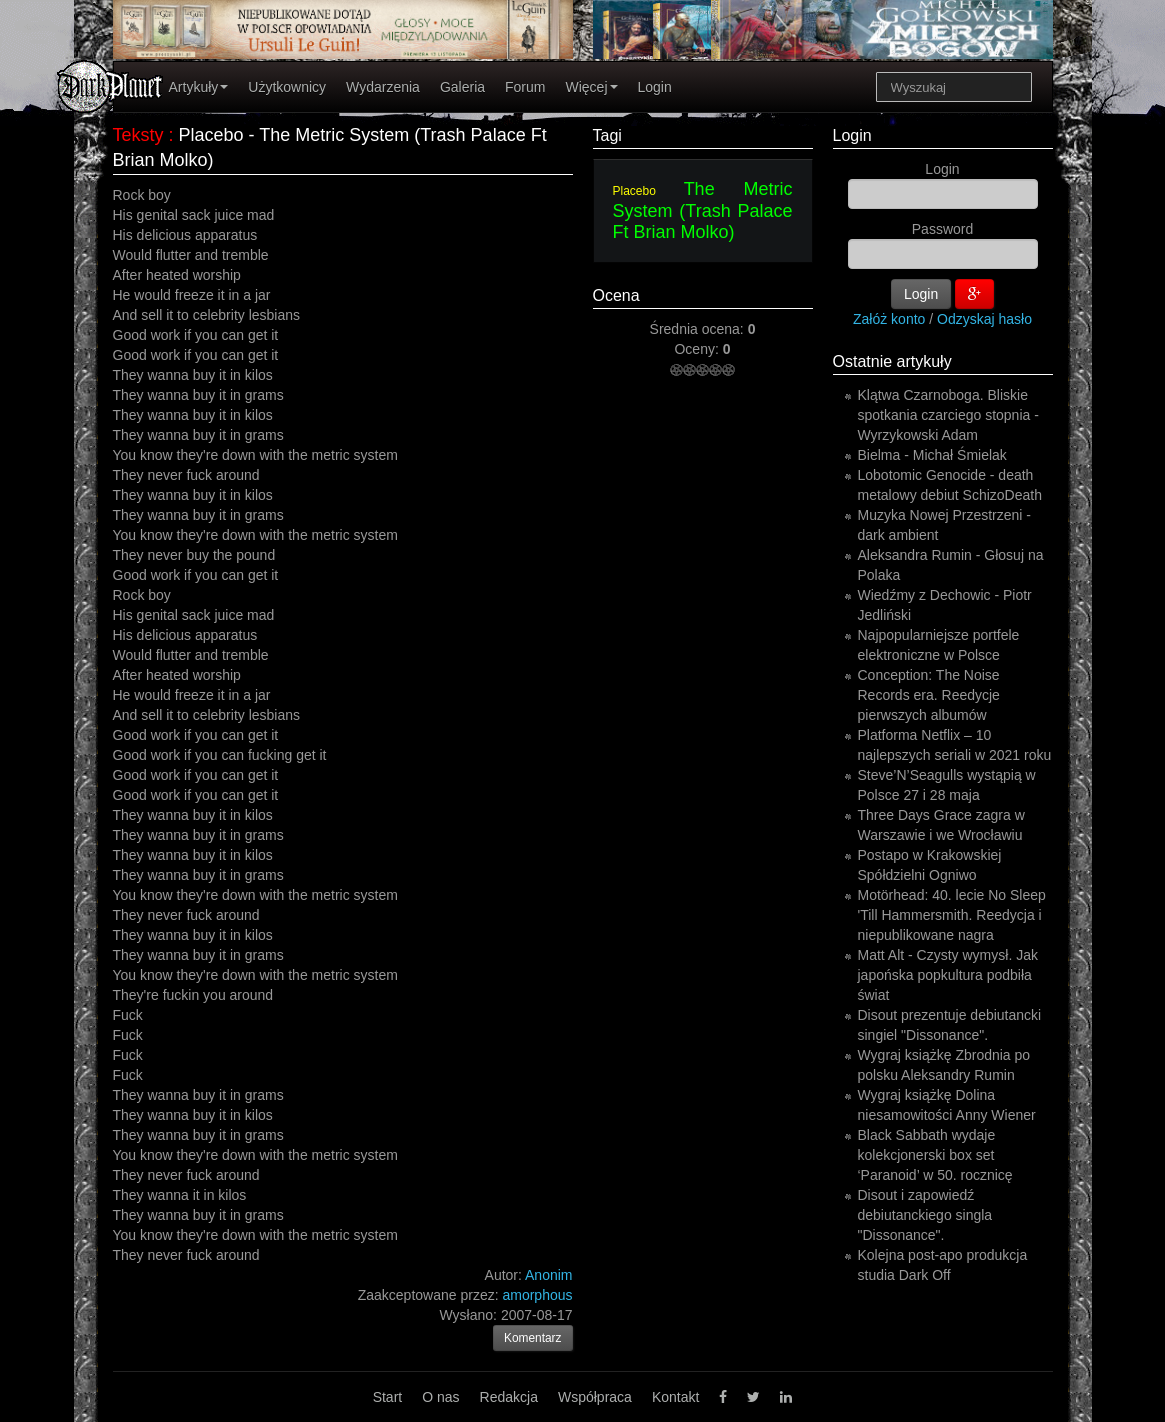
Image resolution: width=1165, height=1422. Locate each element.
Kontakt (675, 1397)
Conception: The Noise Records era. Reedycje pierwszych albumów (929, 695)
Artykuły (199, 87)
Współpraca (595, 1397)
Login (655, 87)
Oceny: (698, 349)
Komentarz (533, 1338)
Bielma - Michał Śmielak (932, 455)
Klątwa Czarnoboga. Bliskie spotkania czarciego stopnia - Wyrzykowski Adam (948, 415)
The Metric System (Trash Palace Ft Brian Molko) (703, 210)
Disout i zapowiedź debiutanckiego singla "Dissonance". (925, 1215)
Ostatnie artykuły (892, 361)
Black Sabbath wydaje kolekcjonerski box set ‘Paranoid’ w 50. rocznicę (935, 1155)
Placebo (634, 191)
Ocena (616, 295)
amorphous (537, 1295)
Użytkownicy (287, 87)
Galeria (462, 87)
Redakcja (509, 1397)
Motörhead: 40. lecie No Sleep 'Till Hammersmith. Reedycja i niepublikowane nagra (952, 915)
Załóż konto (889, 319)
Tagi (607, 135)
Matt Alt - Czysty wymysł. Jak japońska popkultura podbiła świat (948, 975)
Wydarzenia (383, 87)
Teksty (138, 135)
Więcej (591, 87)
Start (388, 1397)
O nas (440, 1397)
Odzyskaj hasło (984, 319)
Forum (525, 87)
